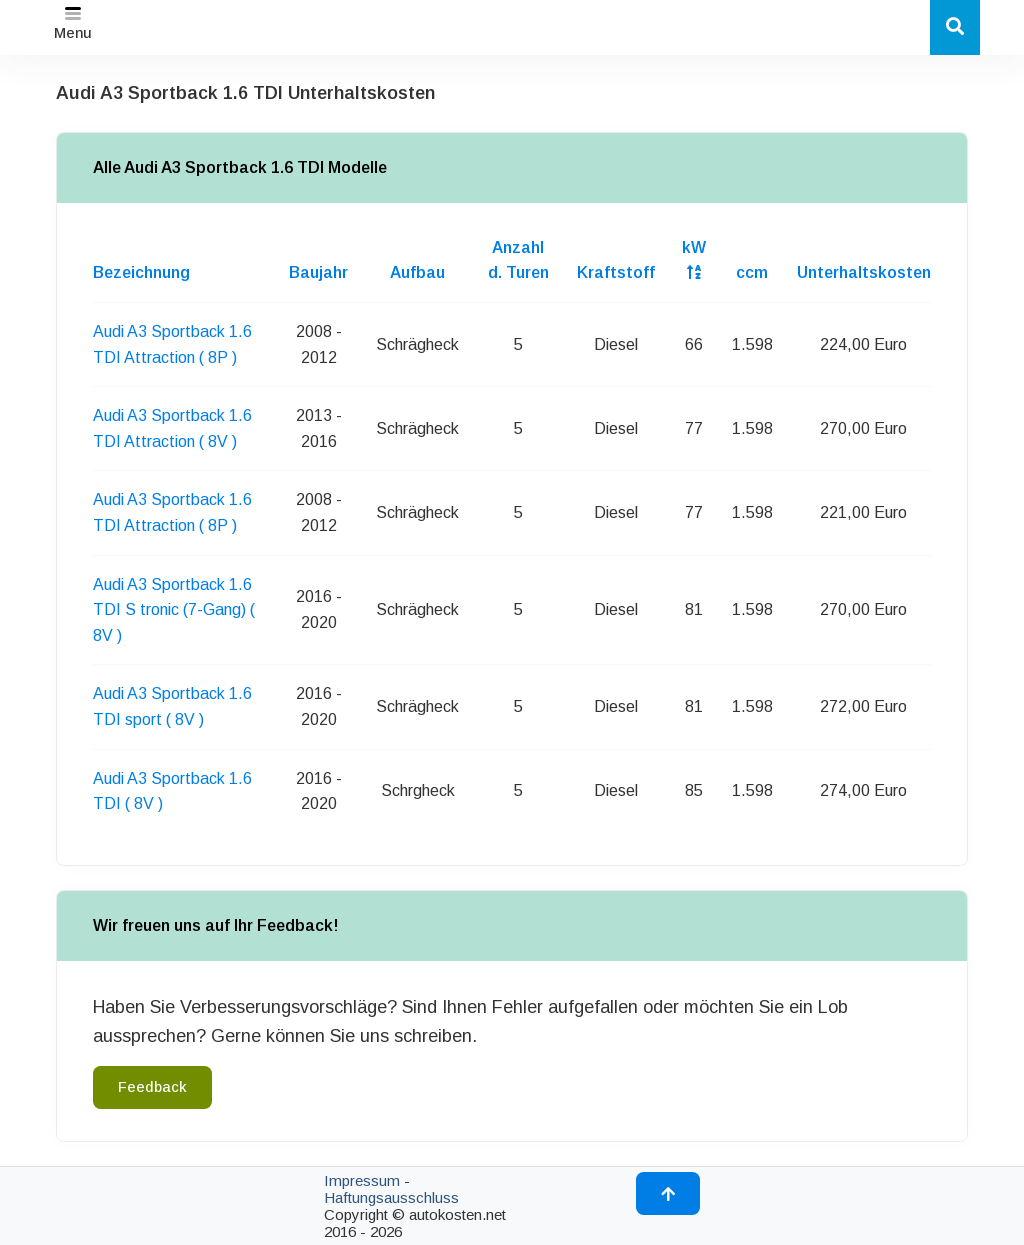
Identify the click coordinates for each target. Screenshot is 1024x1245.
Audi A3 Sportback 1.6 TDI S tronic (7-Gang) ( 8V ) (174, 610)
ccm (752, 272)
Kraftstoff (616, 272)
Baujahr (318, 272)
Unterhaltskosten (864, 272)
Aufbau (417, 272)
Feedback (152, 1087)
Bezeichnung (141, 272)
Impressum (362, 1180)
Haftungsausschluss (391, 1197)
